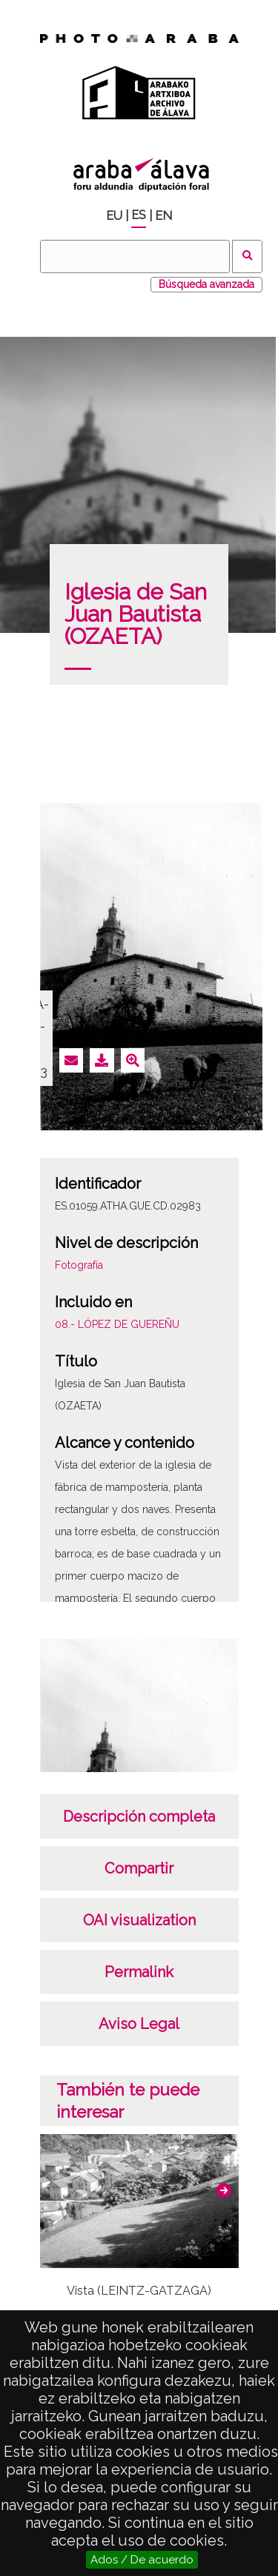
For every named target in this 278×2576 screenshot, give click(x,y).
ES (138, 215)
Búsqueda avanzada (206, 284)
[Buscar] (135, 256)
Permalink (139, 1972)
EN (163, 216)
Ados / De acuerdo (141, 2559)
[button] (223, 2190)
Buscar (247, 256)
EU (114, 216)
